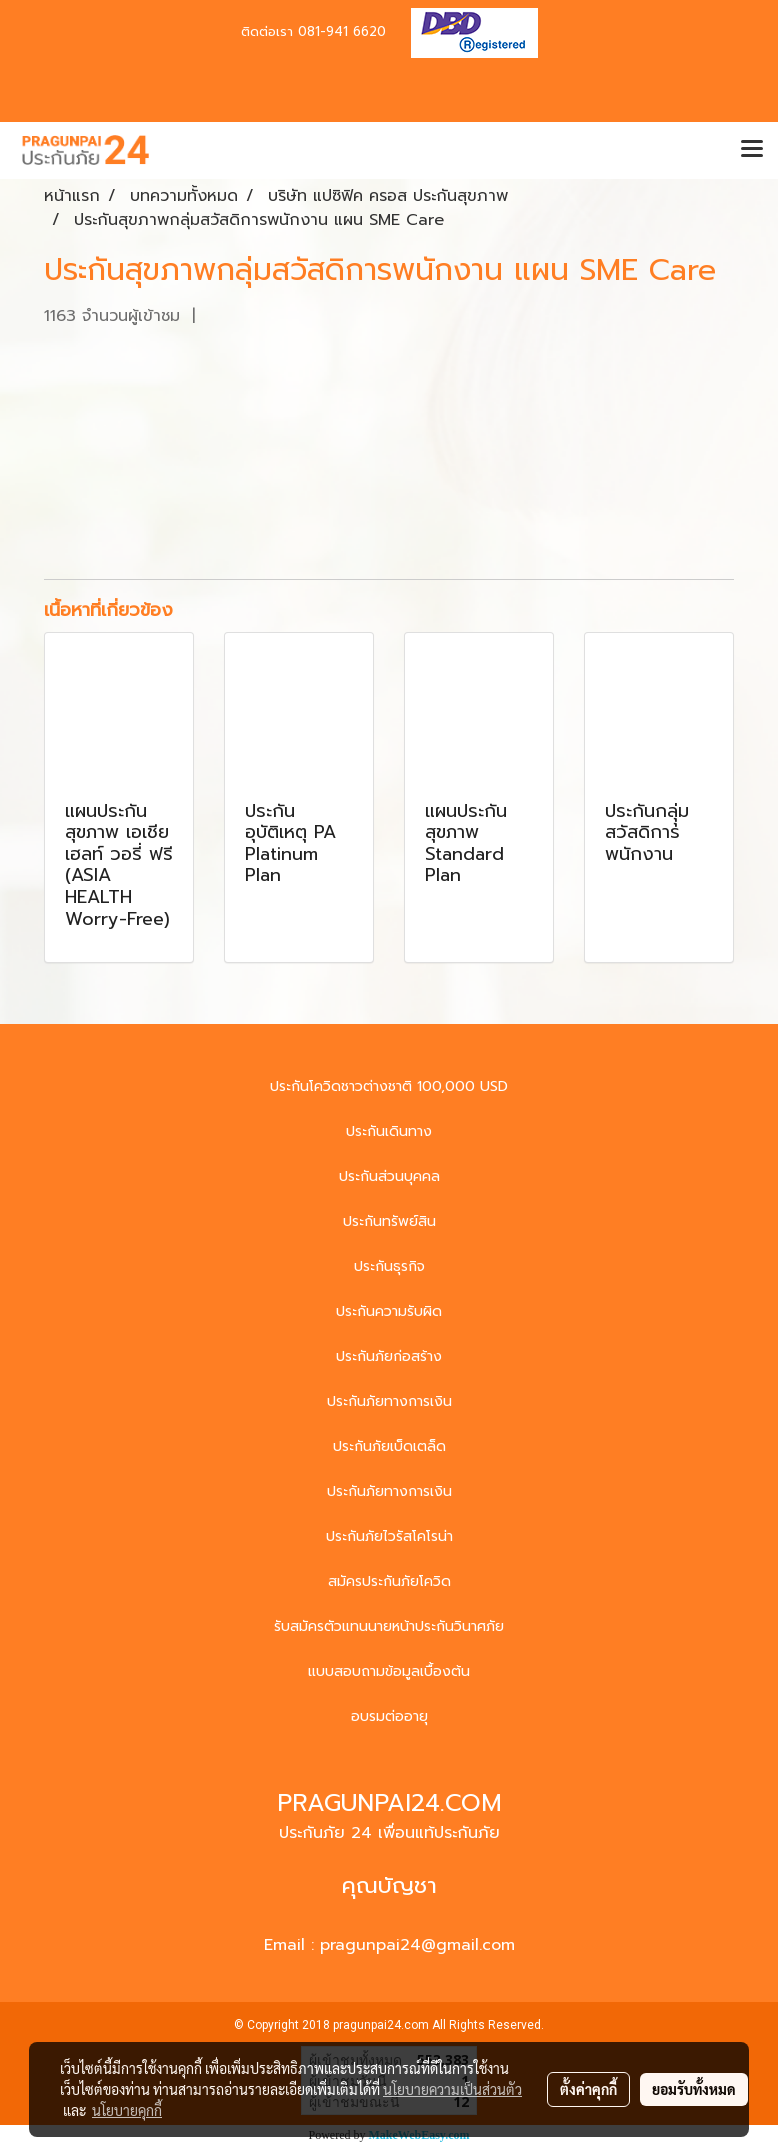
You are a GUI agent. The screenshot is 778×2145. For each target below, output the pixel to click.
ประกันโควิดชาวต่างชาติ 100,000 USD (389, 1086)
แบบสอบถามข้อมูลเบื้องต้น (389, 1671)
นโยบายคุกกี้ (127, 2110)
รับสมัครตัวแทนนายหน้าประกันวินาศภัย (389, 1626)
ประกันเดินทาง (389, 1131)
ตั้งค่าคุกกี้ (588, 2089)
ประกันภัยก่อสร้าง (389, 1356)
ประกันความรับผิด (389, 1311)
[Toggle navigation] (752, 150)
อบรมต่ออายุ (389, 1716)
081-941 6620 (342, 31)
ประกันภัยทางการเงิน (389, 1401)
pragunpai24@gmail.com (417, 1945)
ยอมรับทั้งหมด (694, 2089)
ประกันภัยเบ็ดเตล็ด (389, 1446)
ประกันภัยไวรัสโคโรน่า (389, 1536)
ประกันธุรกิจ (389, 1266)
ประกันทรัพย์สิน (389, 1221)
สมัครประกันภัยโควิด (389, 1581)
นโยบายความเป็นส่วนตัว (452, 2089)
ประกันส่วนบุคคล (389, 1176)
